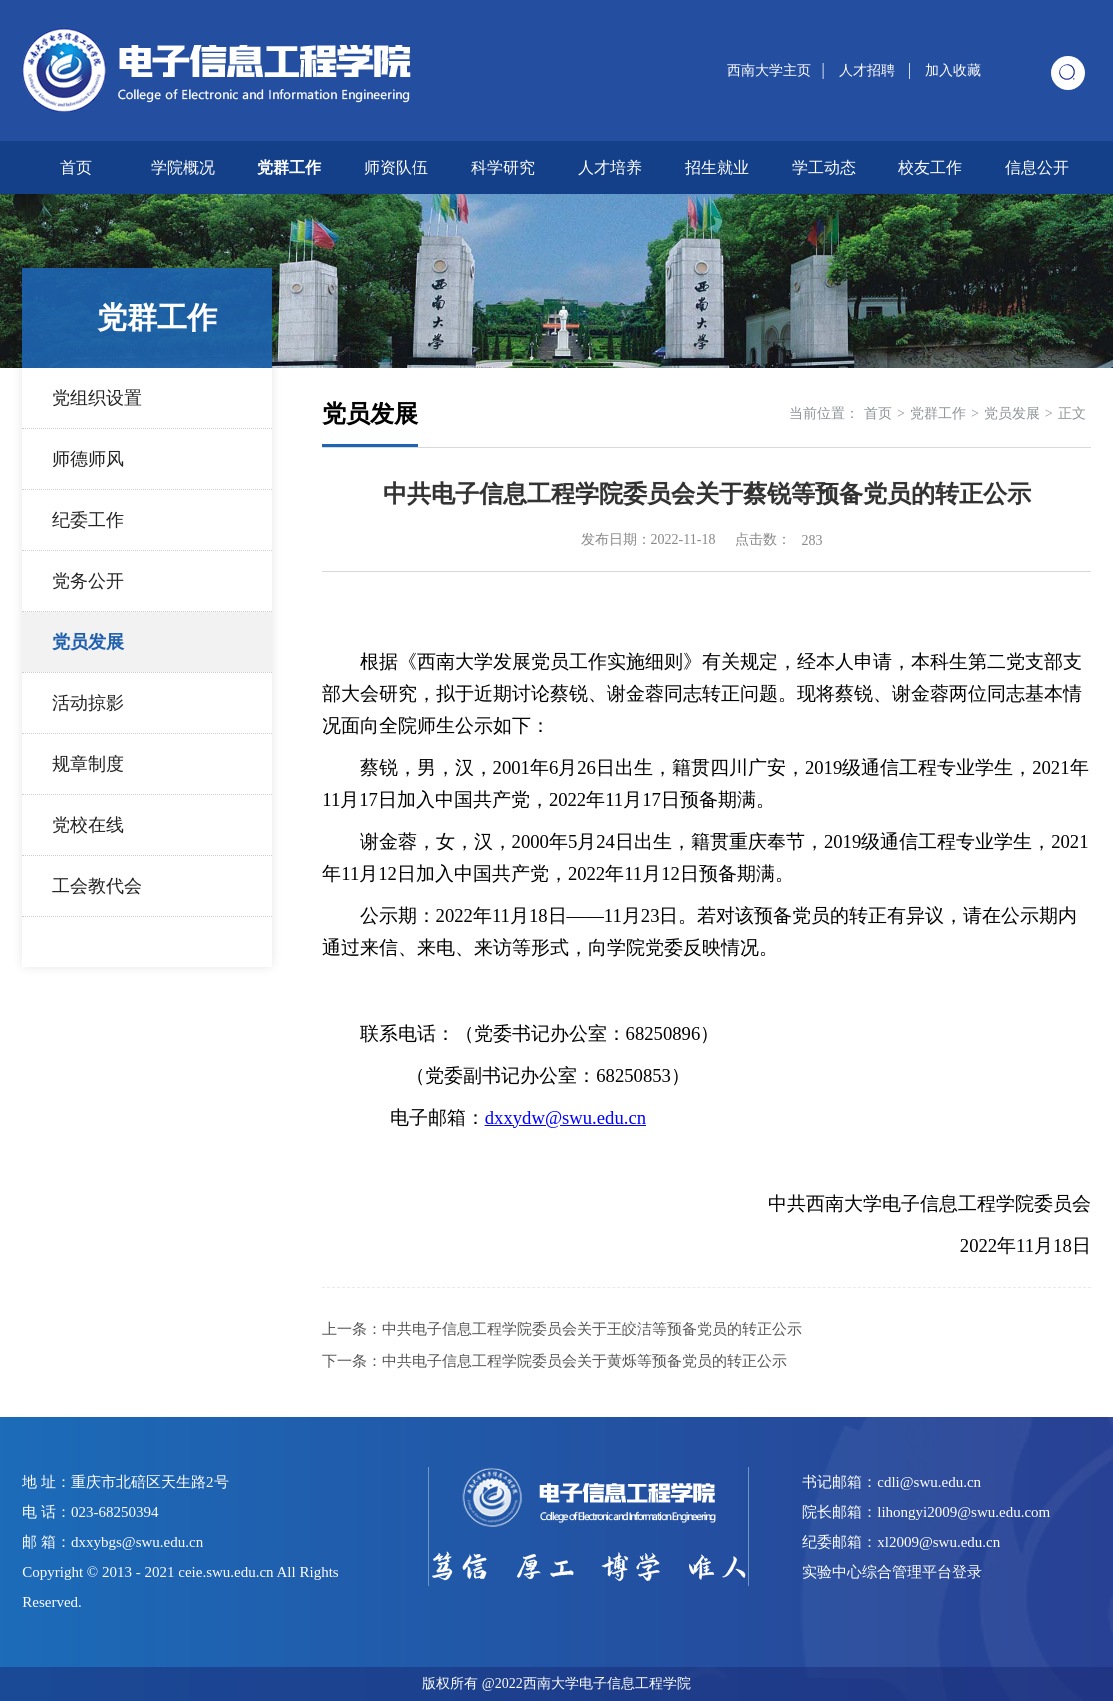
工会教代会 (97, 886)
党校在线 (88, 825)
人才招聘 (869, 70)
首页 (76, 167)
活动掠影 (88, 703)
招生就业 (717, 167)
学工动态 (824, 167)
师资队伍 (396, 167)
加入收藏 (953, 70)
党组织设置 (97, 398)
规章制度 (88, 764)
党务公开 (88, 581)
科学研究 (503, 167)
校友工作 (930, 167)
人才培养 (610, 167)
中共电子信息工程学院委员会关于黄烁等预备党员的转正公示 (584, 1361)
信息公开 (1037, 167)
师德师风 (88, 459)
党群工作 (289, 167)
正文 (1072, 413)
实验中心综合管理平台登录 (892, 1572)
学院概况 (183, 167)
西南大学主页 (769, 70)
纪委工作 (88, 520)
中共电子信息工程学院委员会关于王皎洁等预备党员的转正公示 (592, 1329)
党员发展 (88, 642)
